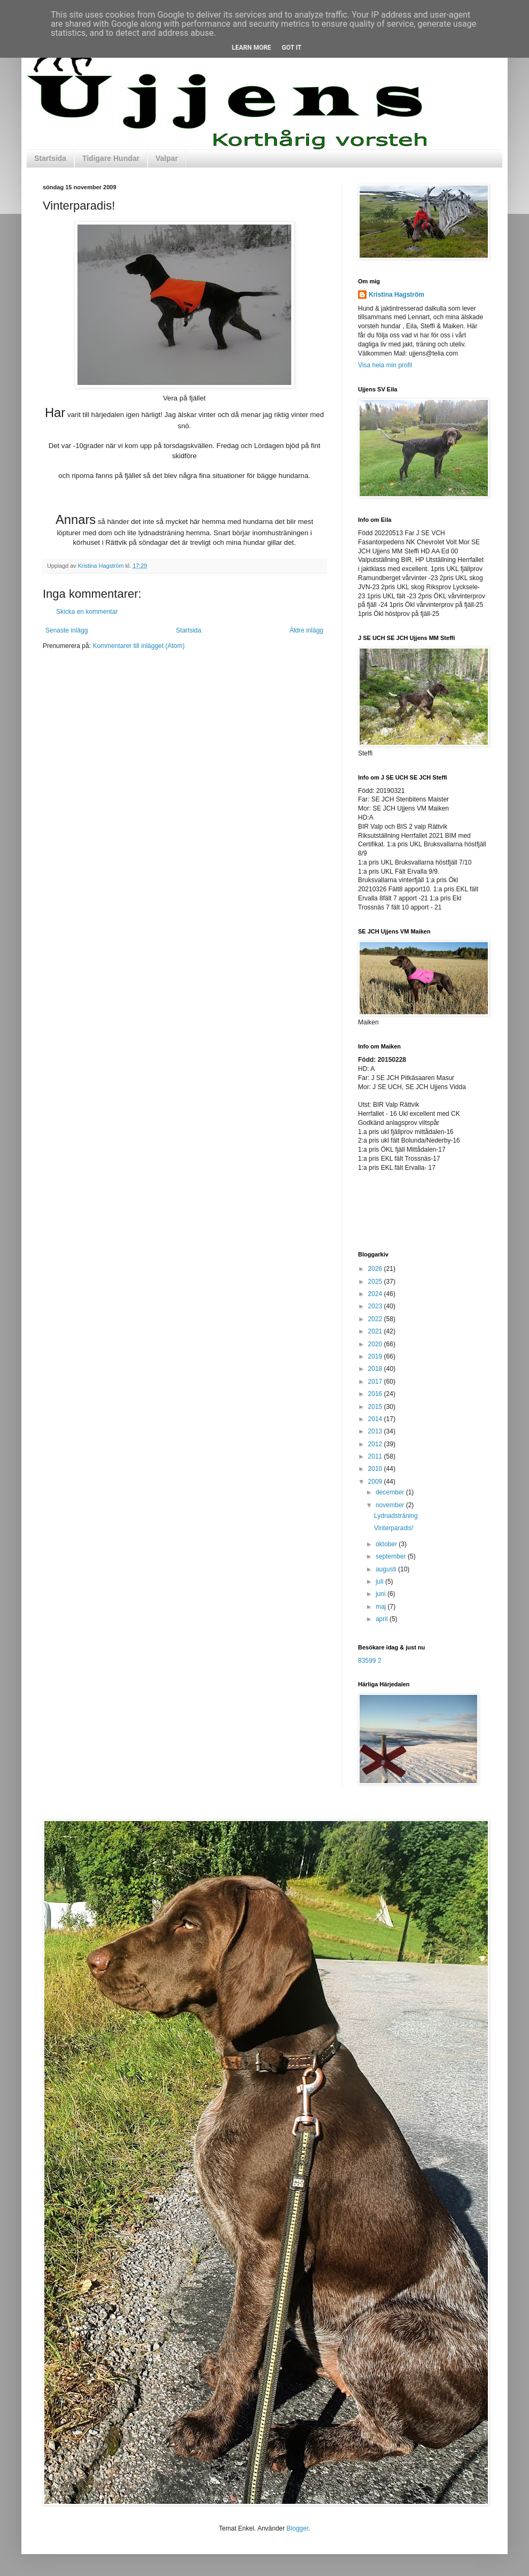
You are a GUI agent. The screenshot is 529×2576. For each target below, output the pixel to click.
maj (382, 1606)
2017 (376, 1381)
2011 (376, 1456)
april (383, 1619)
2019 (376, 1356)
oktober (387, 1544)
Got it (291, 47)
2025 (376, 1281)
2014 (376, 1419)
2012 (376, 1444)
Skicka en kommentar (87, 611)
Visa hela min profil (385, 365)
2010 (376, 1468)
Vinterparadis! (394, 1528)
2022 (376, 1319)
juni (381, 1594)
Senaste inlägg (66, 630)
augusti (387, 1569)
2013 (376, 1431)
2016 (376, 1394)
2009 (376, 1481)
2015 (376, 1406)
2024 (376, 1294)
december (391, 1492)
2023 (376, 1306)
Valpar (166, 158)
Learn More (251, 47)
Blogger (297, 2528)
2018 (376, 1368)
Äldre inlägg (306, 630)
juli (380, 1581)
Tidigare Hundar (110, 158)
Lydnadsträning (396, 1516)
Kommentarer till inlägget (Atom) (138, 646)
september (392, 1556)
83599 (367, 1660)
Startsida (50, 158)
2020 (376, 1344)
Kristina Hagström (396, 294)
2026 (376, 1268)
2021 (376, 1331)
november (391, 1505)
